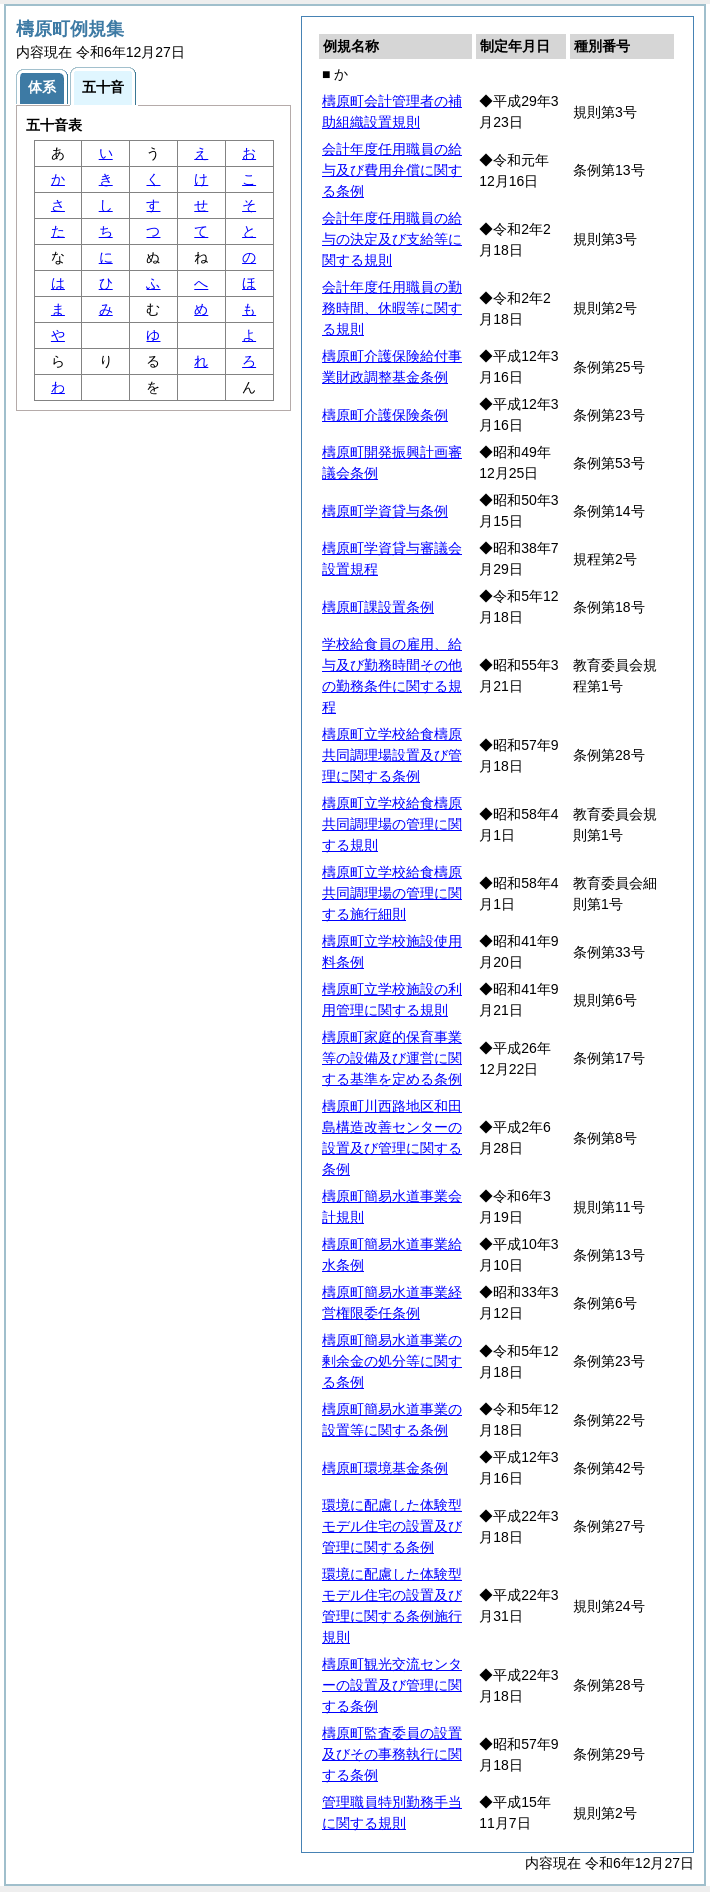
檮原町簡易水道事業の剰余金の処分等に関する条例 (392, 1361)
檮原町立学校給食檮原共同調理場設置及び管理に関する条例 (392, 755)
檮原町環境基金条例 (385, 1468)
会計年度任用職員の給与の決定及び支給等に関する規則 (392, 239)
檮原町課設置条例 (378, 607)
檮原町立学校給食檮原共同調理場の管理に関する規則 (392, 824)
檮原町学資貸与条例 (385, 511)
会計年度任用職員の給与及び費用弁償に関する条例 (392, 170)
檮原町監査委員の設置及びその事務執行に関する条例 (392, 1754)
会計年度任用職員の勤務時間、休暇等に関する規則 (392, 308)
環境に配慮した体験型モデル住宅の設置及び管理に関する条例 (392, 1526)
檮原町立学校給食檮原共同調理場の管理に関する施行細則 (392, 893)
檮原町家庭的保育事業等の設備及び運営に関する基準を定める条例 (392, 1058)
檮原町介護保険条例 (385, 415)
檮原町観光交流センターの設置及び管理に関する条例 (392, 1685)
